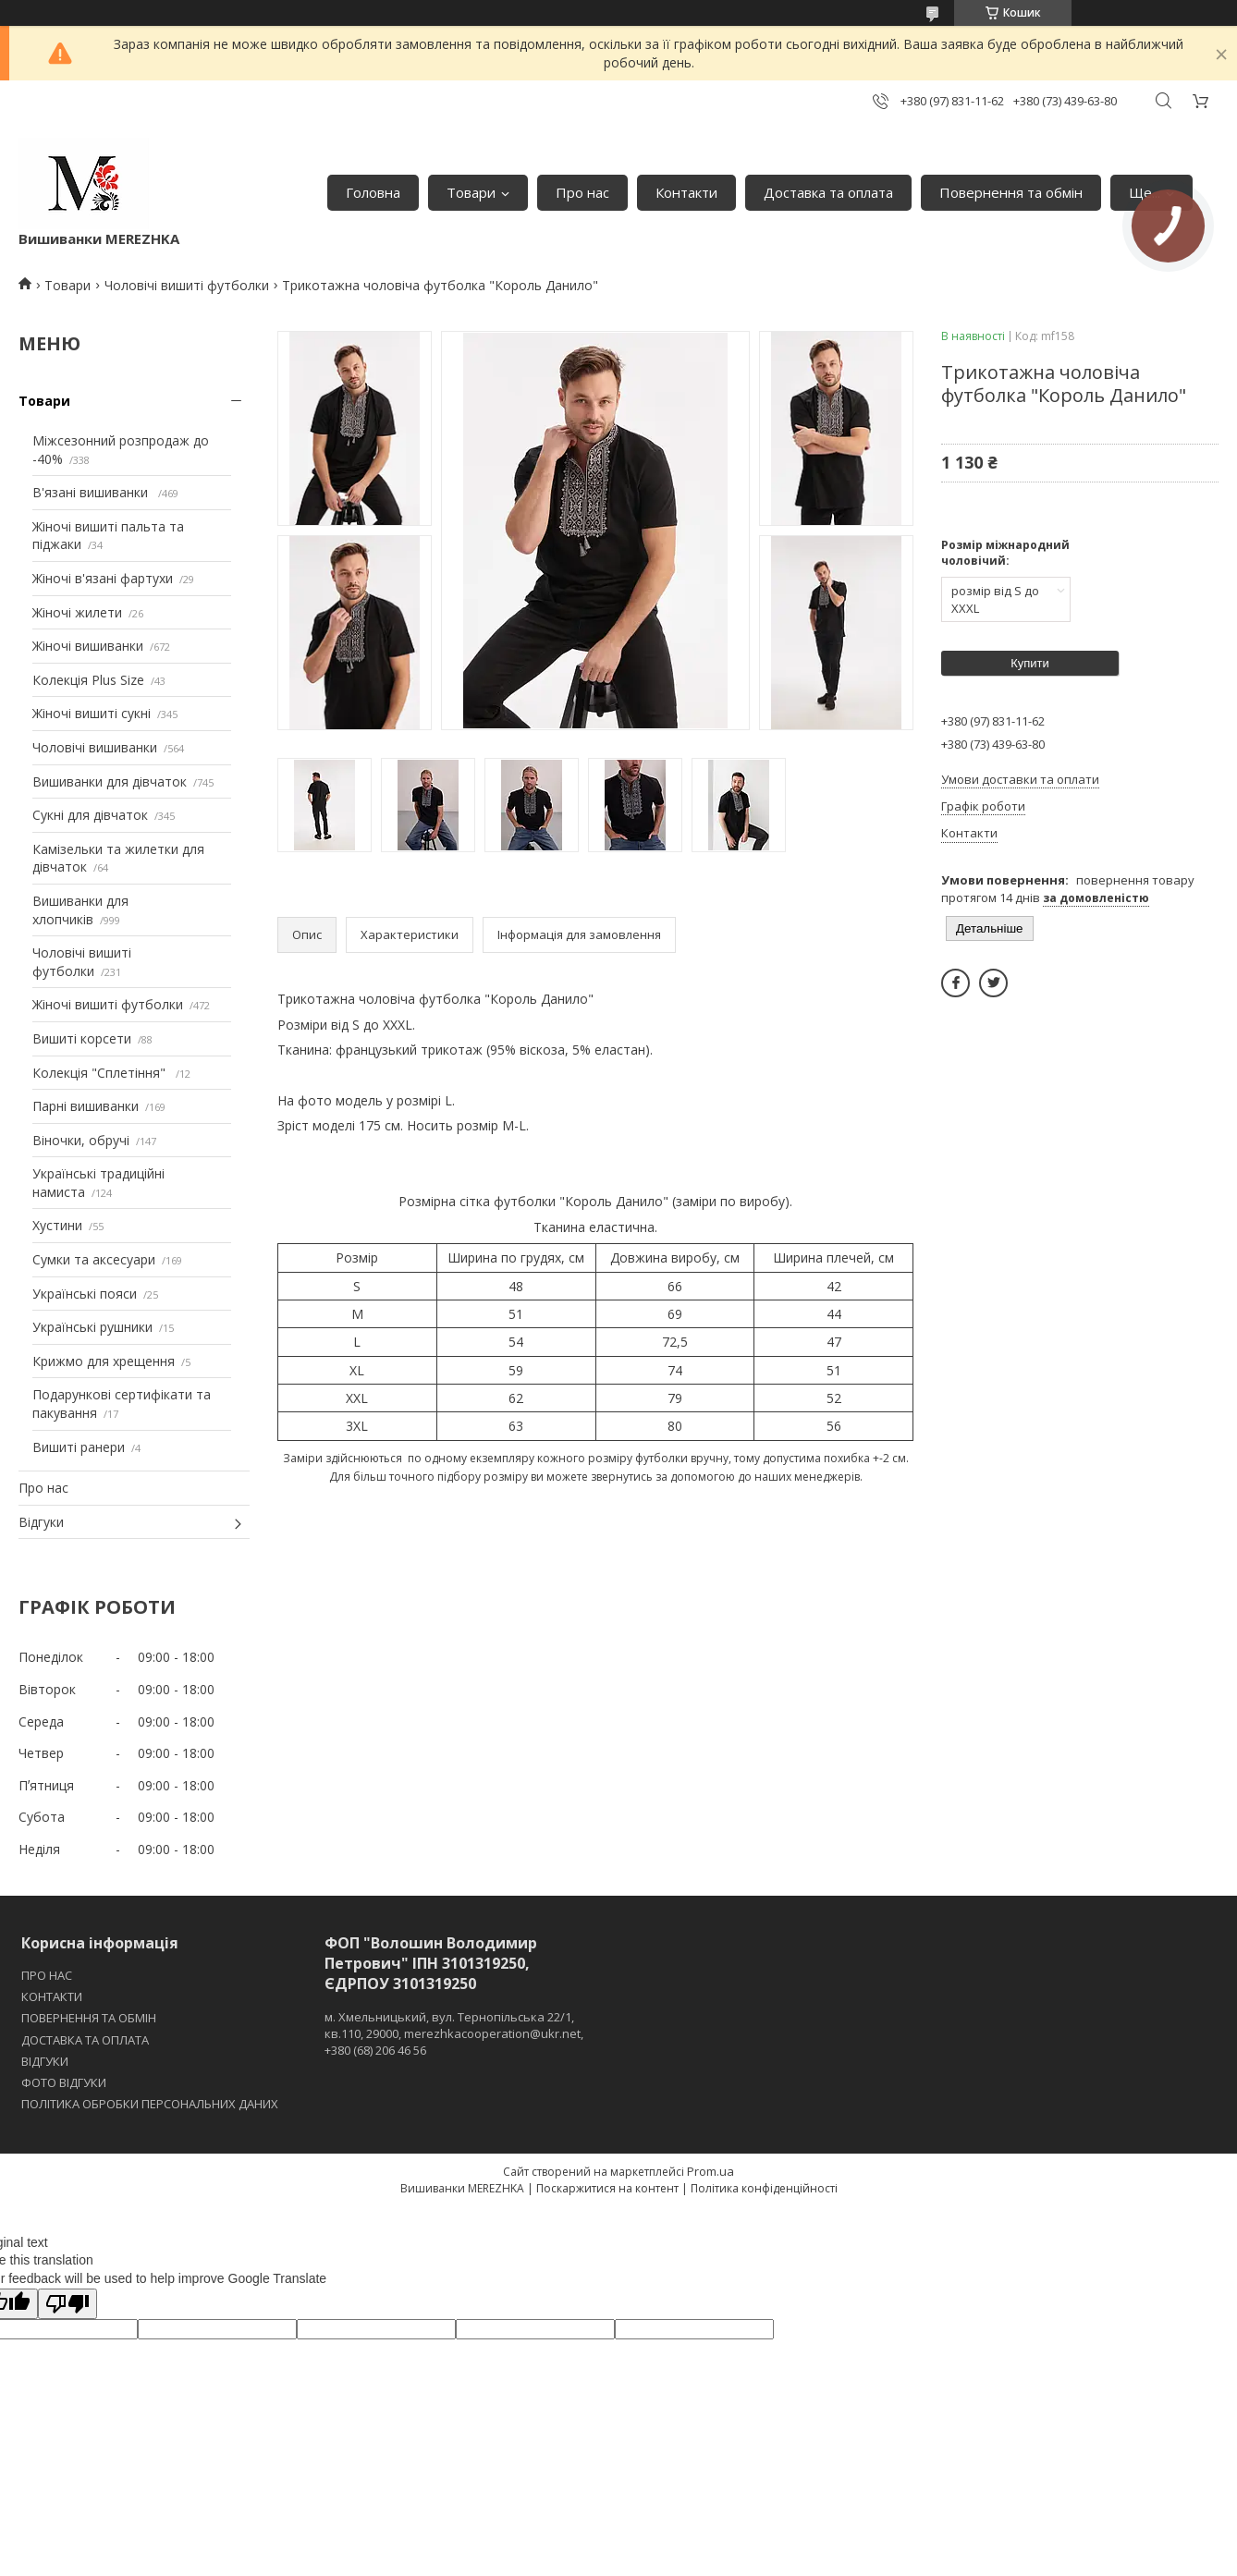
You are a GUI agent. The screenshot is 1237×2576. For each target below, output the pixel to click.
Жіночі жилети (77, 612)
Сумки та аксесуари (93, 1259)
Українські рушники (92, 1327)
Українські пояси (84, 1293)
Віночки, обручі (80, 1140)
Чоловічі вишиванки (94, 747)
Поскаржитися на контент (607, 2188)
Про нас (582, 192)
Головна (373, 192)
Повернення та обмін (1011, 192)
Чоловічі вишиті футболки (186, 285)
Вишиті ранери (78, 1447)
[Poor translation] (67, 2304)
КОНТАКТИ (51, 1996)
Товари (471, 192)
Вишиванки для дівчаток (109, 781)
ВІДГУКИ (44, 2061)
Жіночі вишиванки (87, 645)
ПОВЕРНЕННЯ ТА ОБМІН (88, 2017)
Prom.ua (710, 2171)
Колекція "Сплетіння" (100, 1072)
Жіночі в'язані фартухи (102, 578)
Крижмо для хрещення (103, 1361)
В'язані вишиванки (92, 492)
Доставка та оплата (828, 192)
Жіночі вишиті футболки (107, 1004)
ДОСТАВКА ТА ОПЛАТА (85, 2040)
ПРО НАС (46, 1975)
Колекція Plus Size (88, 680)
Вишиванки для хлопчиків (80, 910)
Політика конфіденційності (764, 2188)
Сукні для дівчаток (90, 815)
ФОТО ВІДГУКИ (63, 2082)
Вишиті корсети (81, 1038)
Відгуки (41, 1522)
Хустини (57, 1225)
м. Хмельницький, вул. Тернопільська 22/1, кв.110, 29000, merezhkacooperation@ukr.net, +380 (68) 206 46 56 (454, 2033)
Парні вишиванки (85, 1106)
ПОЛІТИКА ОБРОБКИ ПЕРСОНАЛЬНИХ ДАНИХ (149, 2103)
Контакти (686, 192)
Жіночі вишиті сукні (91, 713)
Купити (1029, 663)
